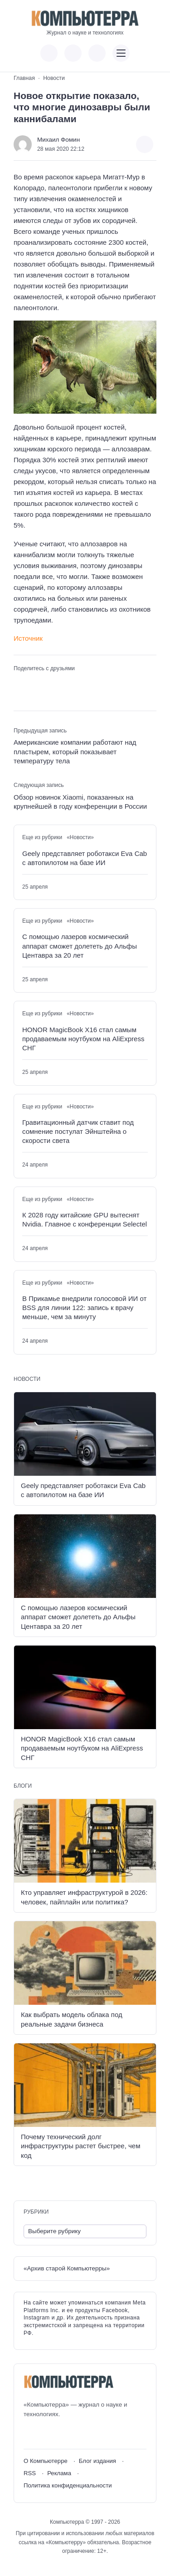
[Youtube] (46, 2434)
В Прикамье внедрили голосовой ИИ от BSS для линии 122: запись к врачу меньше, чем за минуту (84, 1308)
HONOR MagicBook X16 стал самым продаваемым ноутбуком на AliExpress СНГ (83, 1039)
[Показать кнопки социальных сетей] (49, 53)
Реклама (59, 2473)
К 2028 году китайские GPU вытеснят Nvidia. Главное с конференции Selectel (84, 1219)
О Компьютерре (46, 2460)
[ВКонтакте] (30, 2434)
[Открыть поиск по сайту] (97, 53)
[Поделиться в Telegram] (33, 682)
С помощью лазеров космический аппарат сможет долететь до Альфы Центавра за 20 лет (79, 946)
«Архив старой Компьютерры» (67, 2268)
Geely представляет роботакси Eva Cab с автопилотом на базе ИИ (84, 858)
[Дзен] (80, 2434)
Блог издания (97, 2460)
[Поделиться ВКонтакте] (19, 682)
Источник (28, 638)
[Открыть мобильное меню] (121, 53)
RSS (30, 2473)
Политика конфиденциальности (68, 2485)
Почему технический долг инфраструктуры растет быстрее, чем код (80, 2146)
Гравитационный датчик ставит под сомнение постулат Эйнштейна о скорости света (78, 1131)
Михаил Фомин (58, 139)
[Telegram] (63, 2434)
